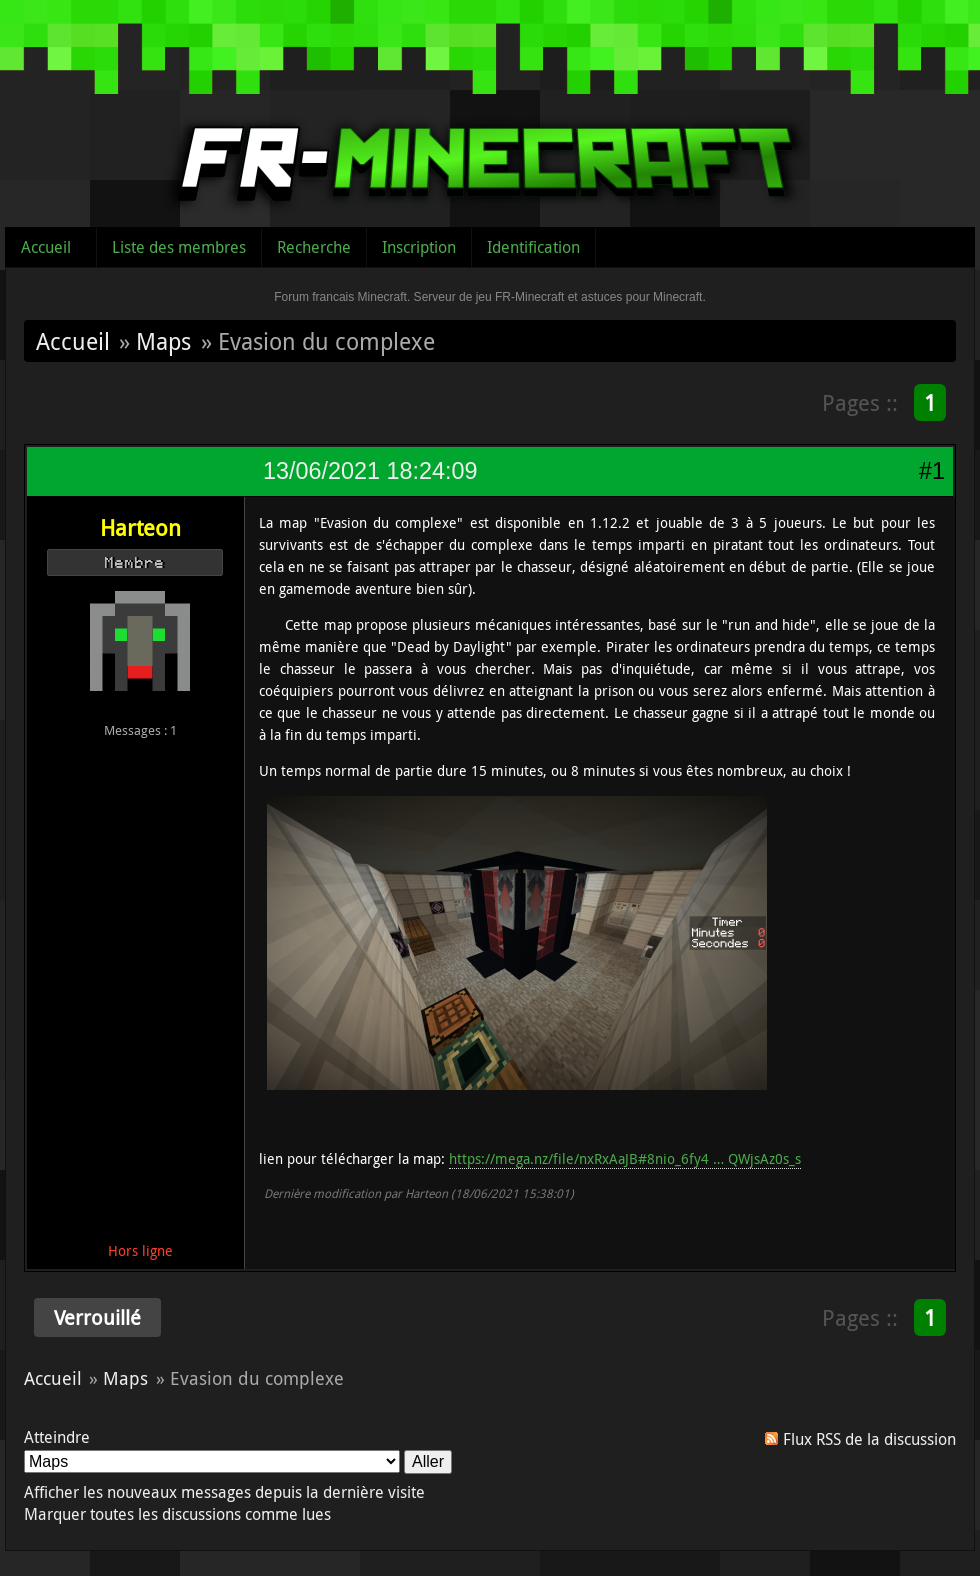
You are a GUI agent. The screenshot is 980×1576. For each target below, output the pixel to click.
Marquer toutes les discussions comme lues (177, 1514)
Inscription (419, 247)
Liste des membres (179, 247)
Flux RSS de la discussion (869, 1439)
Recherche (314, 247)
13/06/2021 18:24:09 (370, 471)
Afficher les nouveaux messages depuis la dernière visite (224, 1492)
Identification (533, 247)
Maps (163, 341)
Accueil (46, 247)
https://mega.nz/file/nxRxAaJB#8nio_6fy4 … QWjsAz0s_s (625, 1158)
